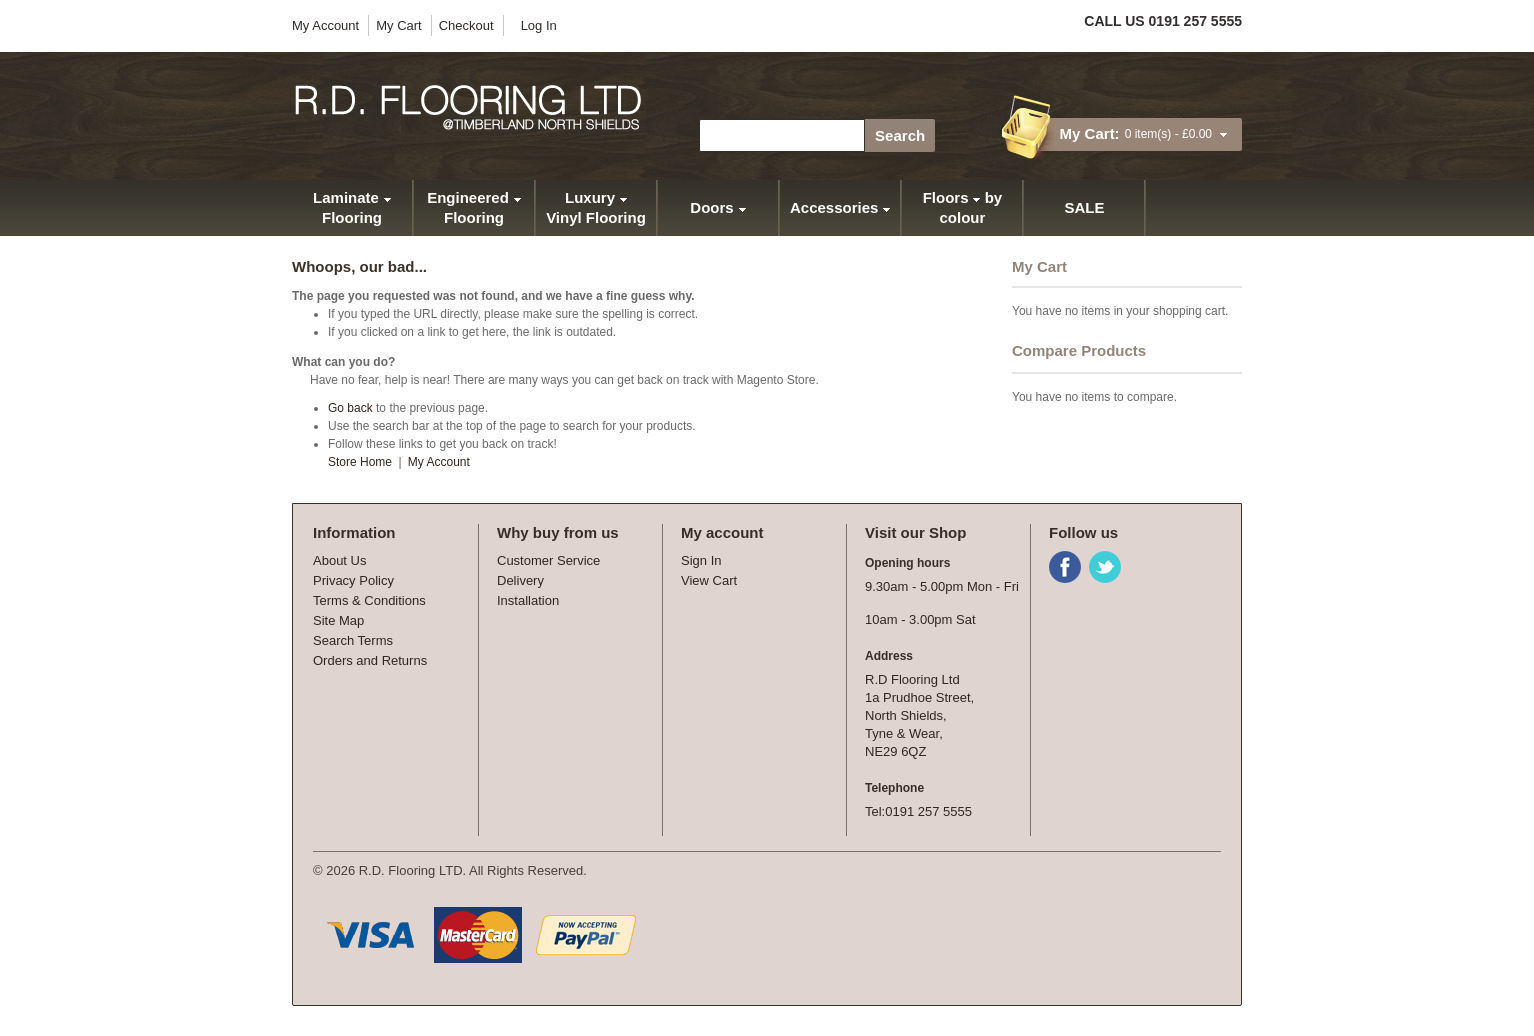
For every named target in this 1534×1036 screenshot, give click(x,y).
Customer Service (548, 560)
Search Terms (353, 640)
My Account (325, 25)
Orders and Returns (370, 660)
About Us (339, 560)
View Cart (709, 580)
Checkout (466, 25)
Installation (528, 600)
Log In (539, 25)
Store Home (360, 462)
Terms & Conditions (369, 600)
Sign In (701, 560)
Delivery (520, 580)
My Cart (399, 25)
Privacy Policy (353, 580)
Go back (350, 408)
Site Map (338, 620)
